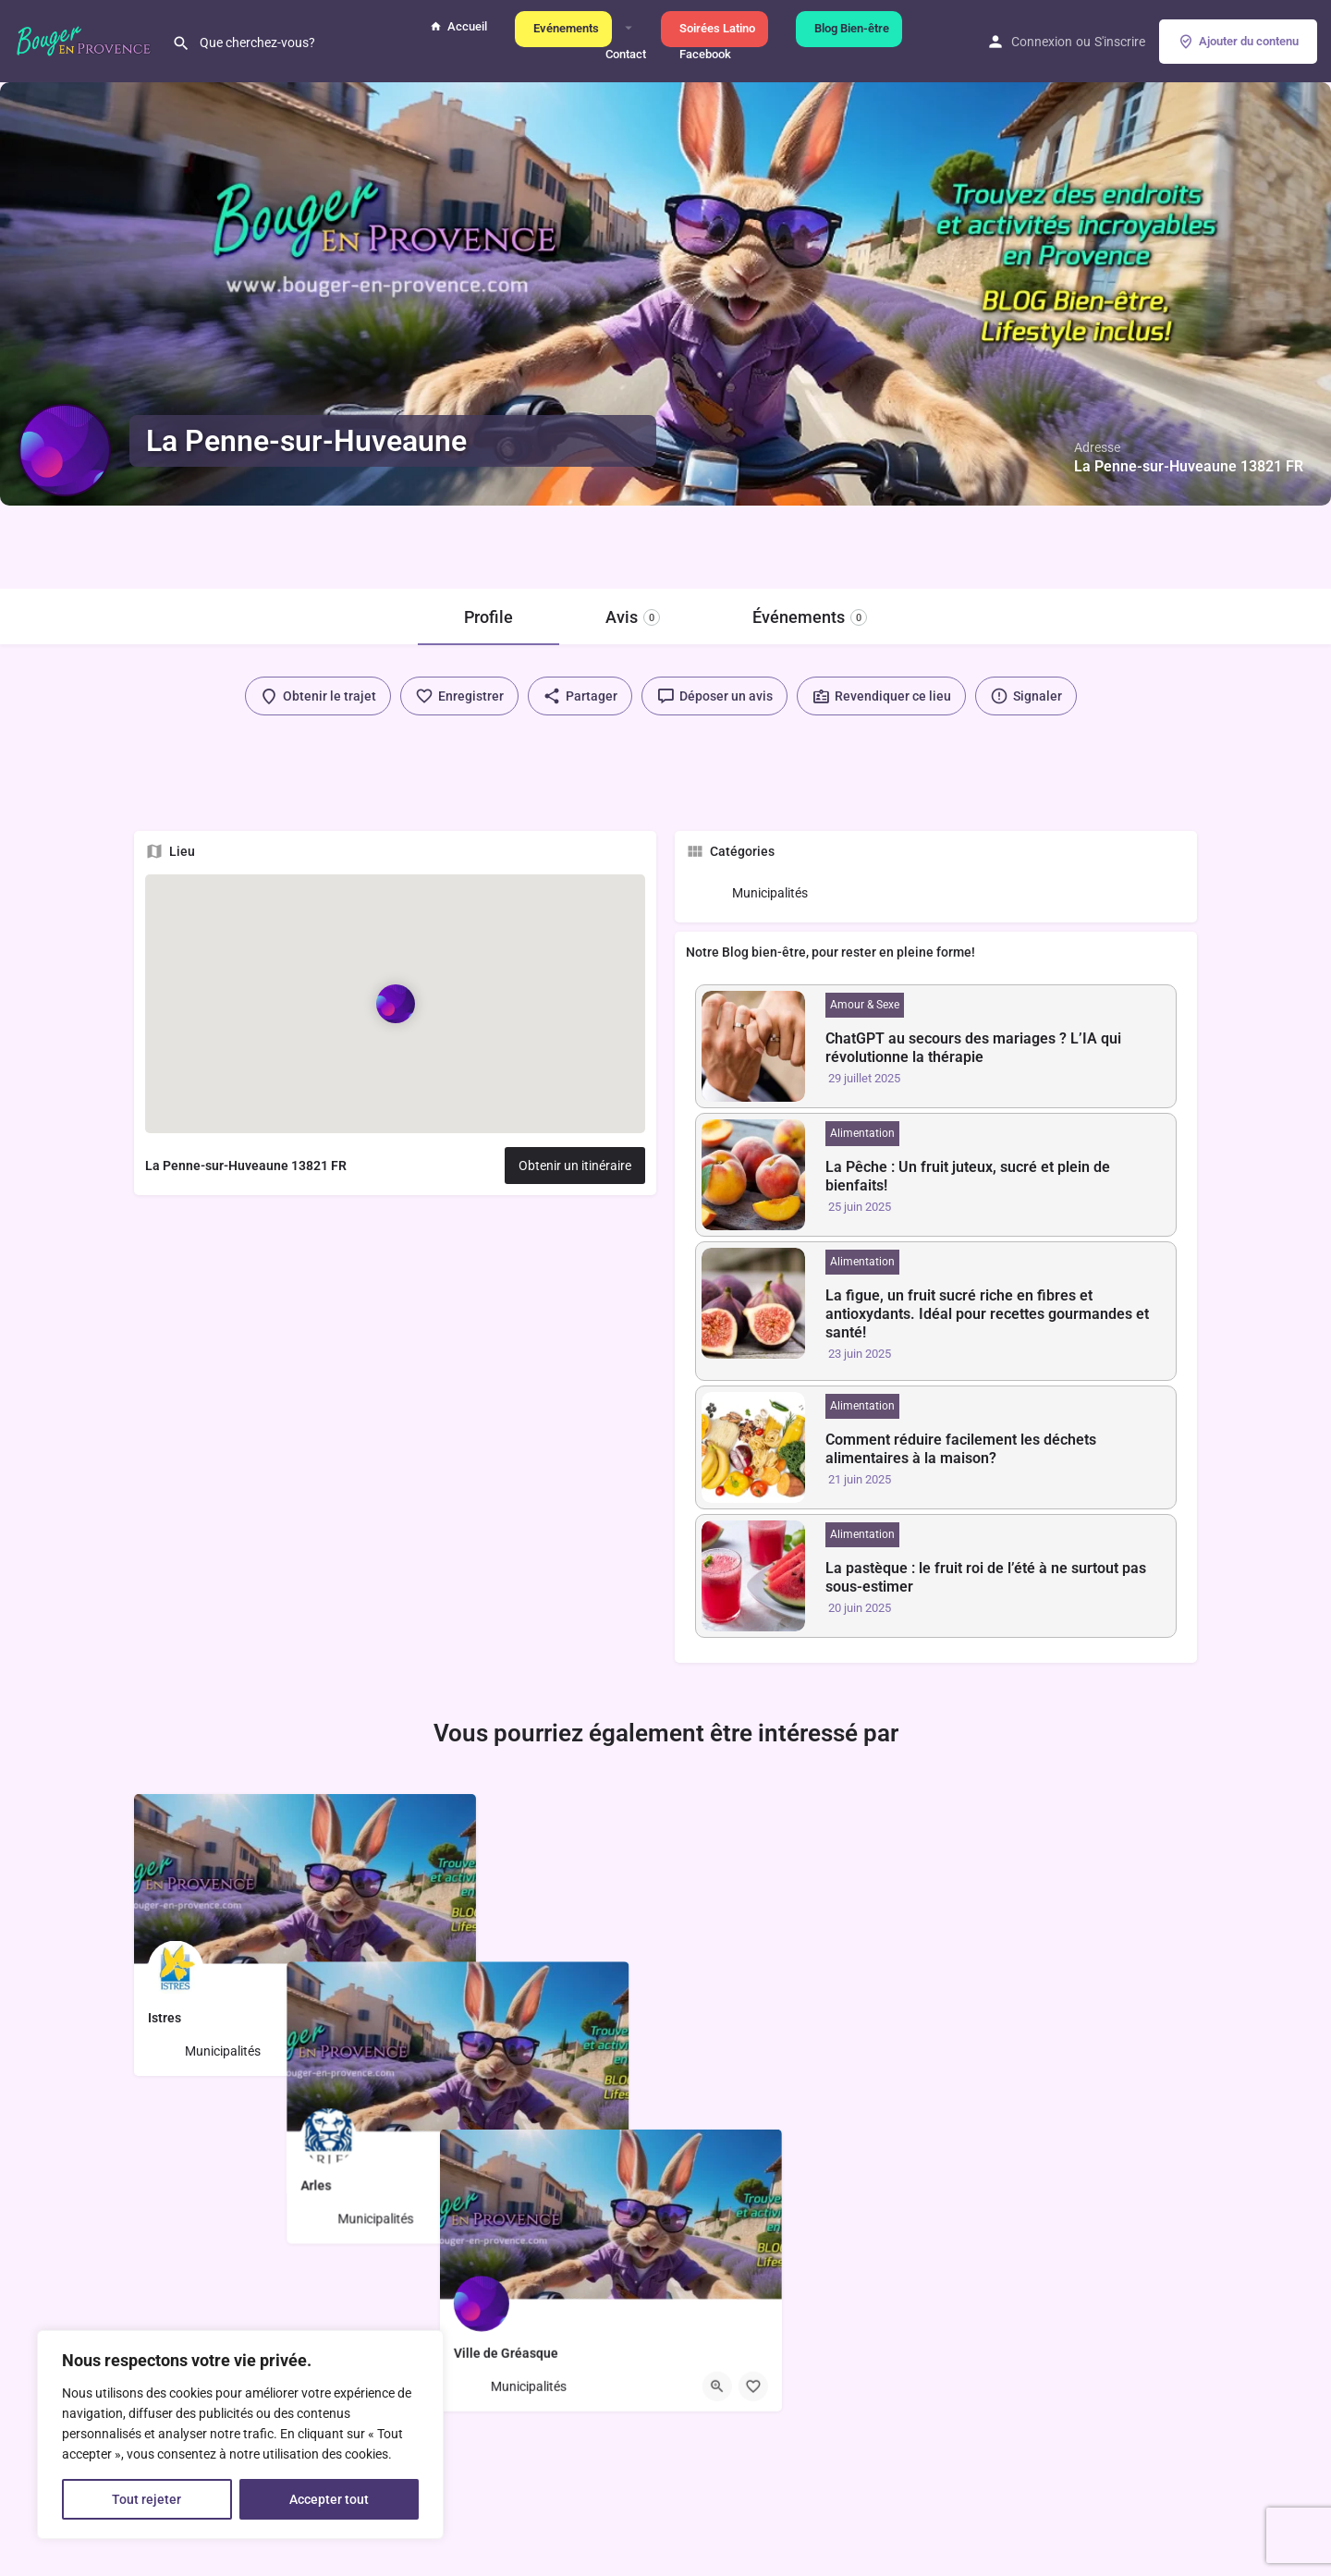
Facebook (702, 54)
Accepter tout (329, 2499)
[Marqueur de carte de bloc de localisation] (394, 1003)
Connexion (1041, 41)
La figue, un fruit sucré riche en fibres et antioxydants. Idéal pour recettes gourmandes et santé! (987, 1314)
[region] (240, 2434)
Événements (809, 617)
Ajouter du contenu (1238, 41)
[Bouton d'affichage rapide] (411, 2051)
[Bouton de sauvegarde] (447, 2051)
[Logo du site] (86, 39)
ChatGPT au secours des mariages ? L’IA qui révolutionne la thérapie (973, 1048)
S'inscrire (1119, 41)
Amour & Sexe (864, 1004)
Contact (623, 54)
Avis (632, 617)
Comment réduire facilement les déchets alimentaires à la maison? (960, 1449)
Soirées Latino (714, 28)
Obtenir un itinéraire (575, 1165)
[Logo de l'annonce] (64, 450)
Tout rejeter (146, 2499)
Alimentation (862, 1133)
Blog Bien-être (849, 28)
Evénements (563, 28)
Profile (488, 617)
